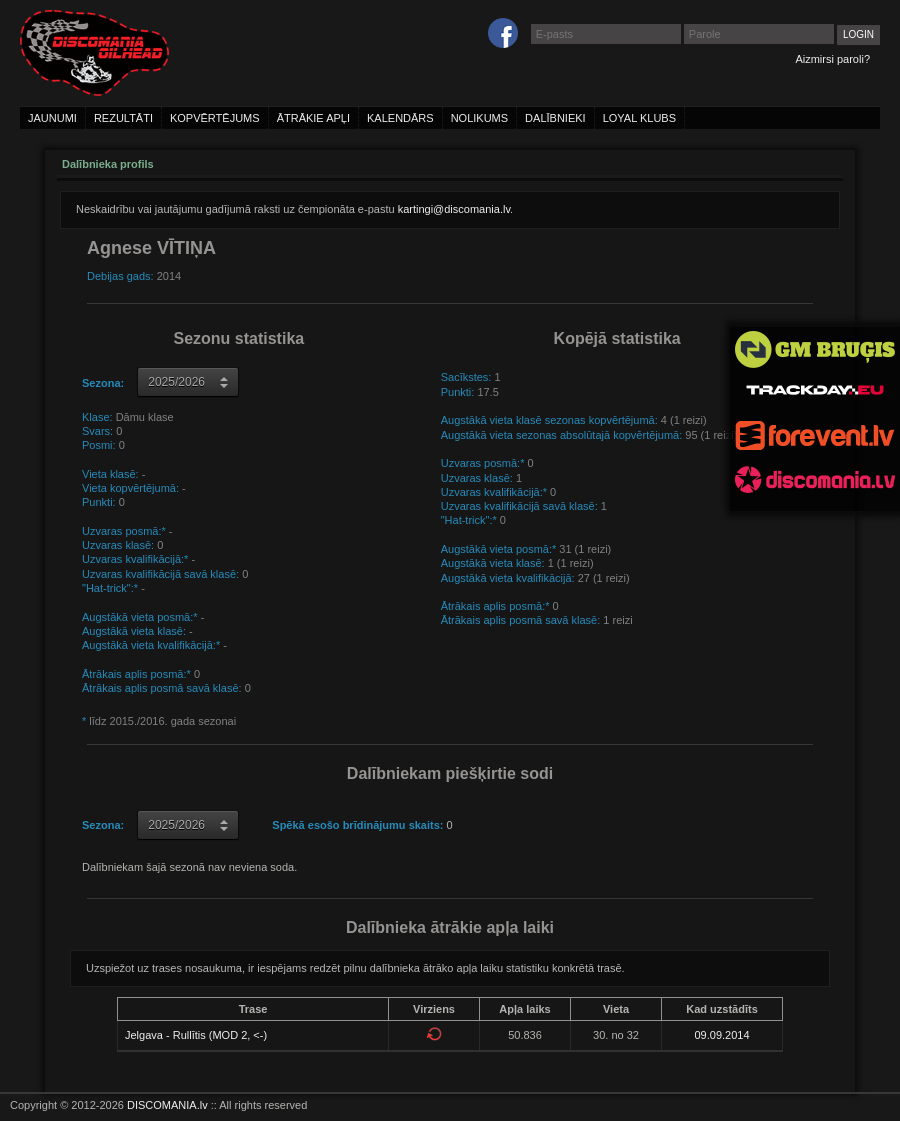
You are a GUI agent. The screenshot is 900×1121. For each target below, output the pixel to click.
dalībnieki (555, 118)
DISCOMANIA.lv (167, 1105)
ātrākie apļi (313, 118)
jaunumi (52, 118)
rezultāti (123, 118)
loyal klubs (639, 118)
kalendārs (400, 118)
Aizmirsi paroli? (832, 59)
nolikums (479, 118)
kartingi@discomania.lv (454, 209)
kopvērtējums (215, 118)
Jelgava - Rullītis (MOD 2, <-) (196, 1035)
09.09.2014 (721, 1035)
